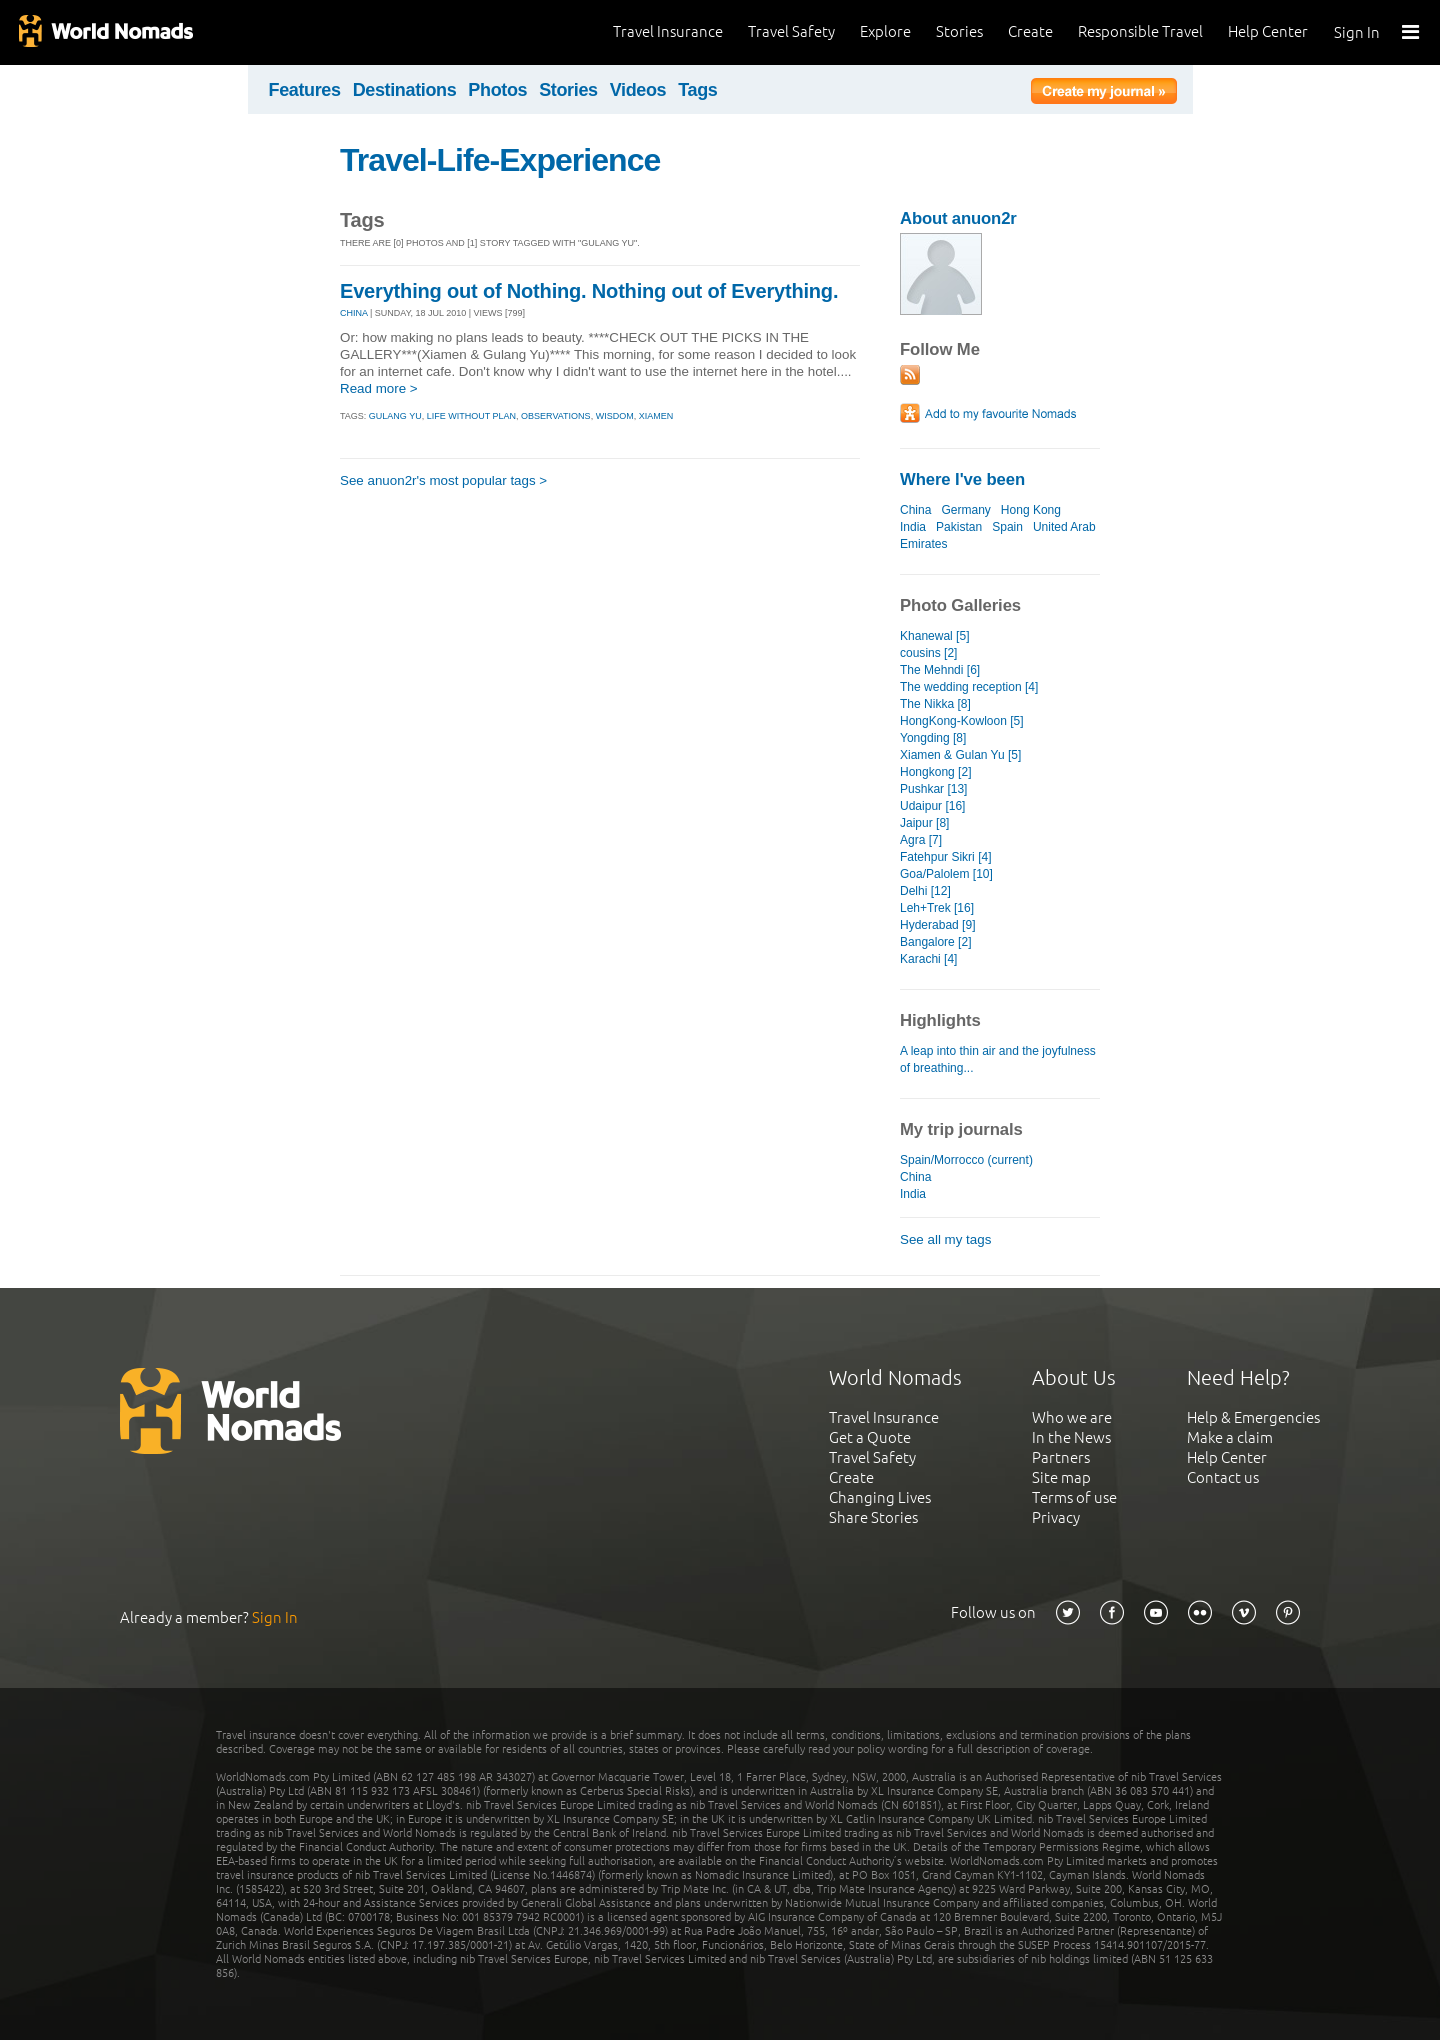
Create (1030, 31)
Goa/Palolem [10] (946, 874)
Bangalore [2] (935, 942)
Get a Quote (870, 1437)
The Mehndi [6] (940, 670)
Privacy (1056, 1517)
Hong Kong (1031, 510)
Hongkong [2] (935, 772)
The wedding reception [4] (969, 687)
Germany (965, 510)
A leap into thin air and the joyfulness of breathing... (998, 1059)
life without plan (471, 416)
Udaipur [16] (932, 806)
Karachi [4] (928, 959)
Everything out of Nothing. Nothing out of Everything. (589, 291)
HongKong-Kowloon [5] (962, 721)
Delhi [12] (925, 891)
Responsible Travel (1140, 31)
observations (556, 416)
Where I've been (962, 479)
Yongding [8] (933, 738)
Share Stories (873, 1517)
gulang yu (395, 416)
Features (305, 90)
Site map (1061, 1477)
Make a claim (1230, 1437)
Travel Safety (791, 31)
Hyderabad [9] (937, 925)
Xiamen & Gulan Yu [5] (960, 755)
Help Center (1268, 31)
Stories (959, 31)
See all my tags (945, 1239)
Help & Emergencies (1253, 1417)
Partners (1061, 1457)
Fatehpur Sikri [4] (946, 857)
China (915, 510)
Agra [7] (921, 840)
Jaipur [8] (924, 823)
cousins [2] (928, 653)
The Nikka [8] (935, 704)
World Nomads (105, 32)
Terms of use (1074, 1497)
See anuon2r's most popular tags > (443, 480)
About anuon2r (958, 218)
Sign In (1357, 32)
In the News (1071, 1437)
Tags (697, 90)
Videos (638, 90)
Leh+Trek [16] (937, 908)
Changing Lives (880, 1497)
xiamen (656, 416)
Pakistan (959, 527)
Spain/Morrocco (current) (966, 1160)
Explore (885, 31)
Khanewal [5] (934, 636)
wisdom (615, 416)
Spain (1007, 527)
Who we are (1072, 1417)
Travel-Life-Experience (500, 160)
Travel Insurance (668, 31)
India (913, 527)
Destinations (405, 90)
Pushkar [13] (933, 789)
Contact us (1223, 1477)
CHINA (354, 313)
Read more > (379, 388)
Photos (497, 90)
